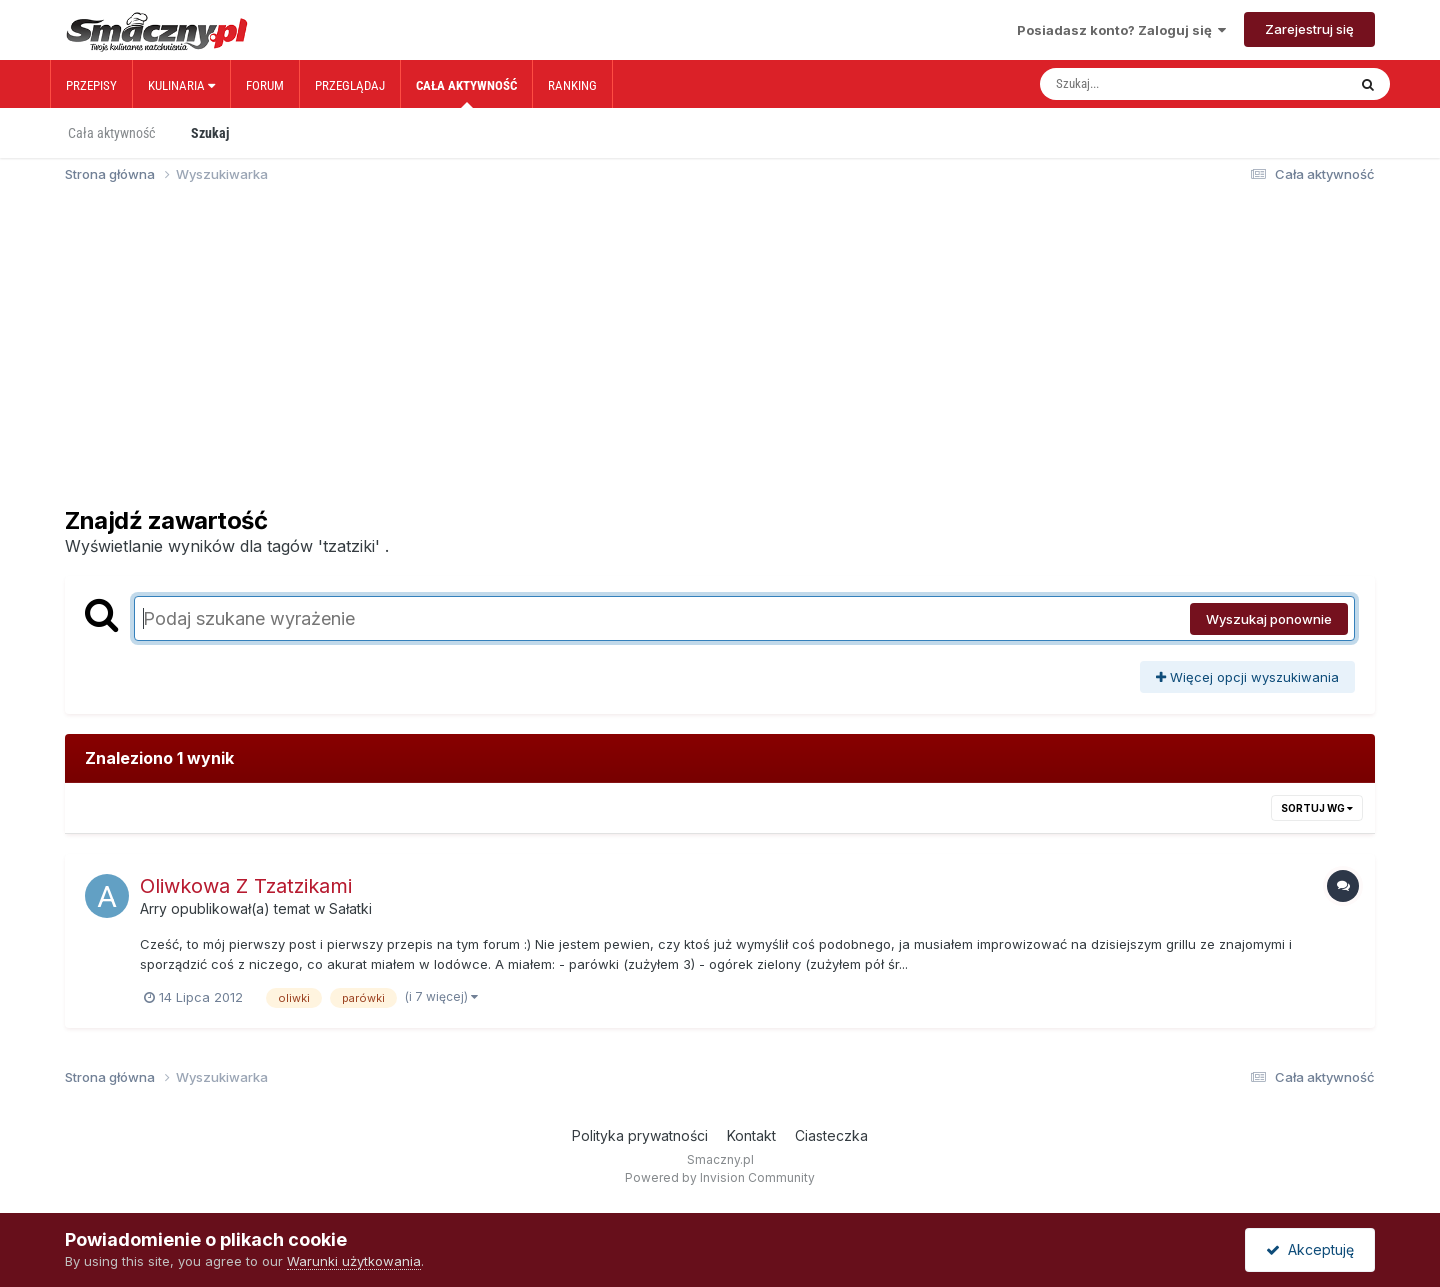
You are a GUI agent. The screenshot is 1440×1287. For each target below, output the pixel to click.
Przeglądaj (350, 85)
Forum (265, 85)
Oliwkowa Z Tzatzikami (246, 886)
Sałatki (350, 908)
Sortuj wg (1317, 808)
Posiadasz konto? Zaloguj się (1121, 30)
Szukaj (210, 133)
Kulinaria (181, 85)
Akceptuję (1310, 1249)
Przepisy (91, 85)
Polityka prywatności (640, 1135)
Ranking (572, 85)
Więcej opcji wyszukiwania (1247, 677)
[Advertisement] (720, 354)
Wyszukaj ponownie (1269, 619)
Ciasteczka (831, 1135)
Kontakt (751, 1135)
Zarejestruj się (1309, 29)
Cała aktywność (466, 93)
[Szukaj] (1151, 84)
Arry (153, 908)
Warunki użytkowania (354, 1261)
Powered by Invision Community (720, 1177)
